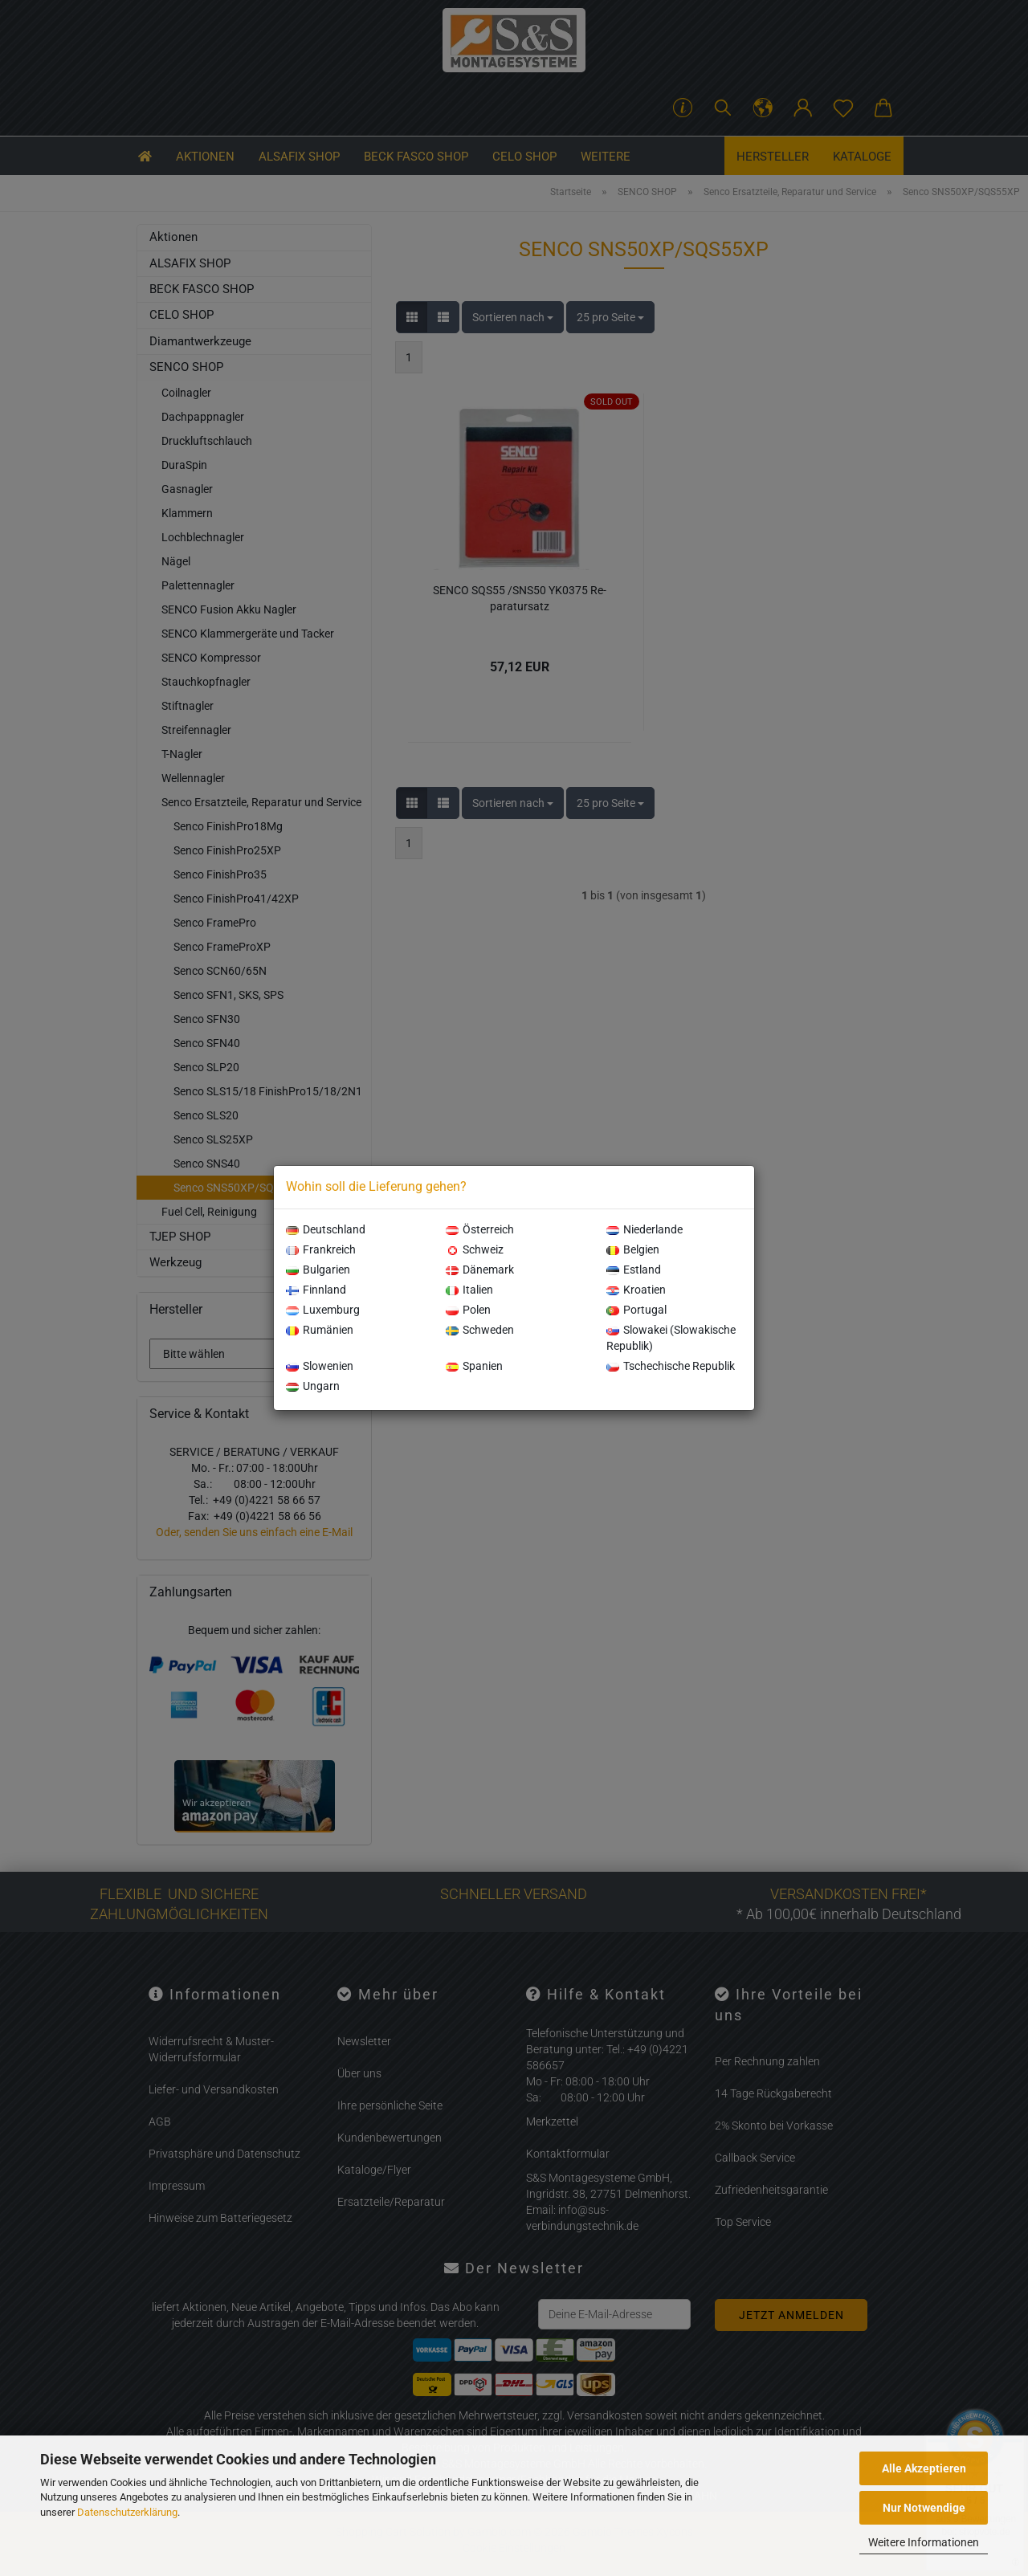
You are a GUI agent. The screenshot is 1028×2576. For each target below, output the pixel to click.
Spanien (474, 1366)
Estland (633, 1270)
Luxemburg (323, 1310)
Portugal (636, 1310)
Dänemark (480, 1270)
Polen (468, 1310)
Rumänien (319, 1330)
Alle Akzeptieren (924, 2468)
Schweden (480, 1330)
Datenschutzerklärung (127, 2512)
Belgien (632, 1249)
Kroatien (636, 1290)
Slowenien (319, 1366)
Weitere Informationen (923, 2542)
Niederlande (644, 1229)
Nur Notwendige (924, 2507)
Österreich (480, 1229)
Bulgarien (318, 1270)
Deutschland (325, 1229)
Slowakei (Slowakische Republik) (671, 1338)
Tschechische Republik (670, 1366)
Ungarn (313, 1386)
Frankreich (321, 1249)
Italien (469, 1290)
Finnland (316, 1290)
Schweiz (475, 1249)
